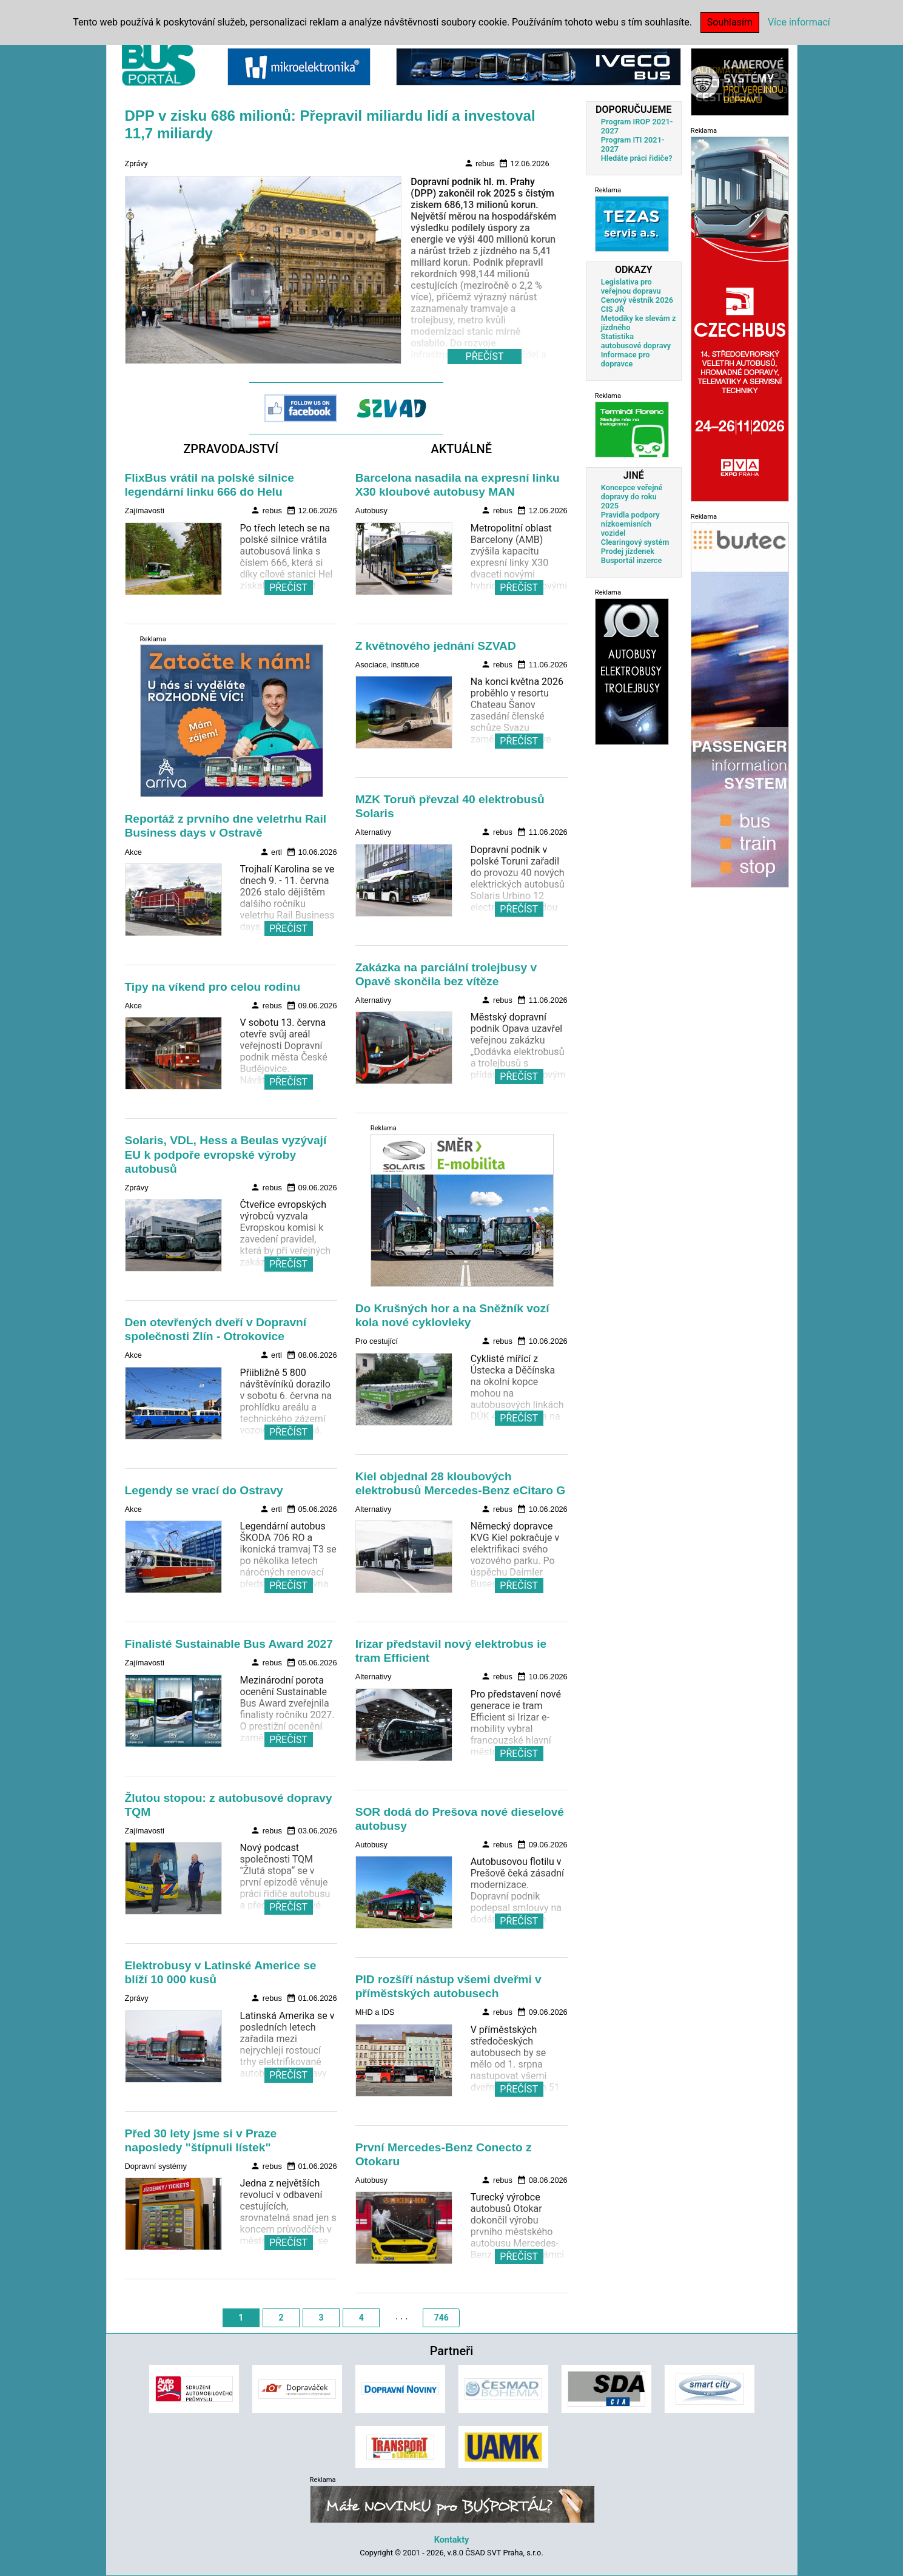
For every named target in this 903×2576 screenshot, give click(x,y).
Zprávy (136, 163)
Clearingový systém (635, 542)
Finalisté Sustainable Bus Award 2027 (229, 1643)
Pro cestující (376, 1341)
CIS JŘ (612, 309)
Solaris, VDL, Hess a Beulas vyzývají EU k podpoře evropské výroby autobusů (226, 1154)
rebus (479, 163)
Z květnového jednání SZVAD (435, 645)
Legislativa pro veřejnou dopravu (631, 286)
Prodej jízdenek (627, 551)
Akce (133, 852)
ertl (271, 852)
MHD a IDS (375, 2012)
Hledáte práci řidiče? (637, 158)
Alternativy (373, 832)
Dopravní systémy (156, 2166)
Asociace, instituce (387, 664)
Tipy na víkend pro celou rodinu (213, 986)
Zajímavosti (144, 510)
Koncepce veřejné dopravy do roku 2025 (632, 496)
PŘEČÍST (288, 587)
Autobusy (371, 510)
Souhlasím (730, 22)
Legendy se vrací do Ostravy (204, 1490)
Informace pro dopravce (625, 359)
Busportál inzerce (631, 560)
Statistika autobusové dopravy (636, 341)
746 (441, 2317)
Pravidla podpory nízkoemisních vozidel (630, 524)
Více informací (799, 22)
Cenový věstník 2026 (637, 300)
